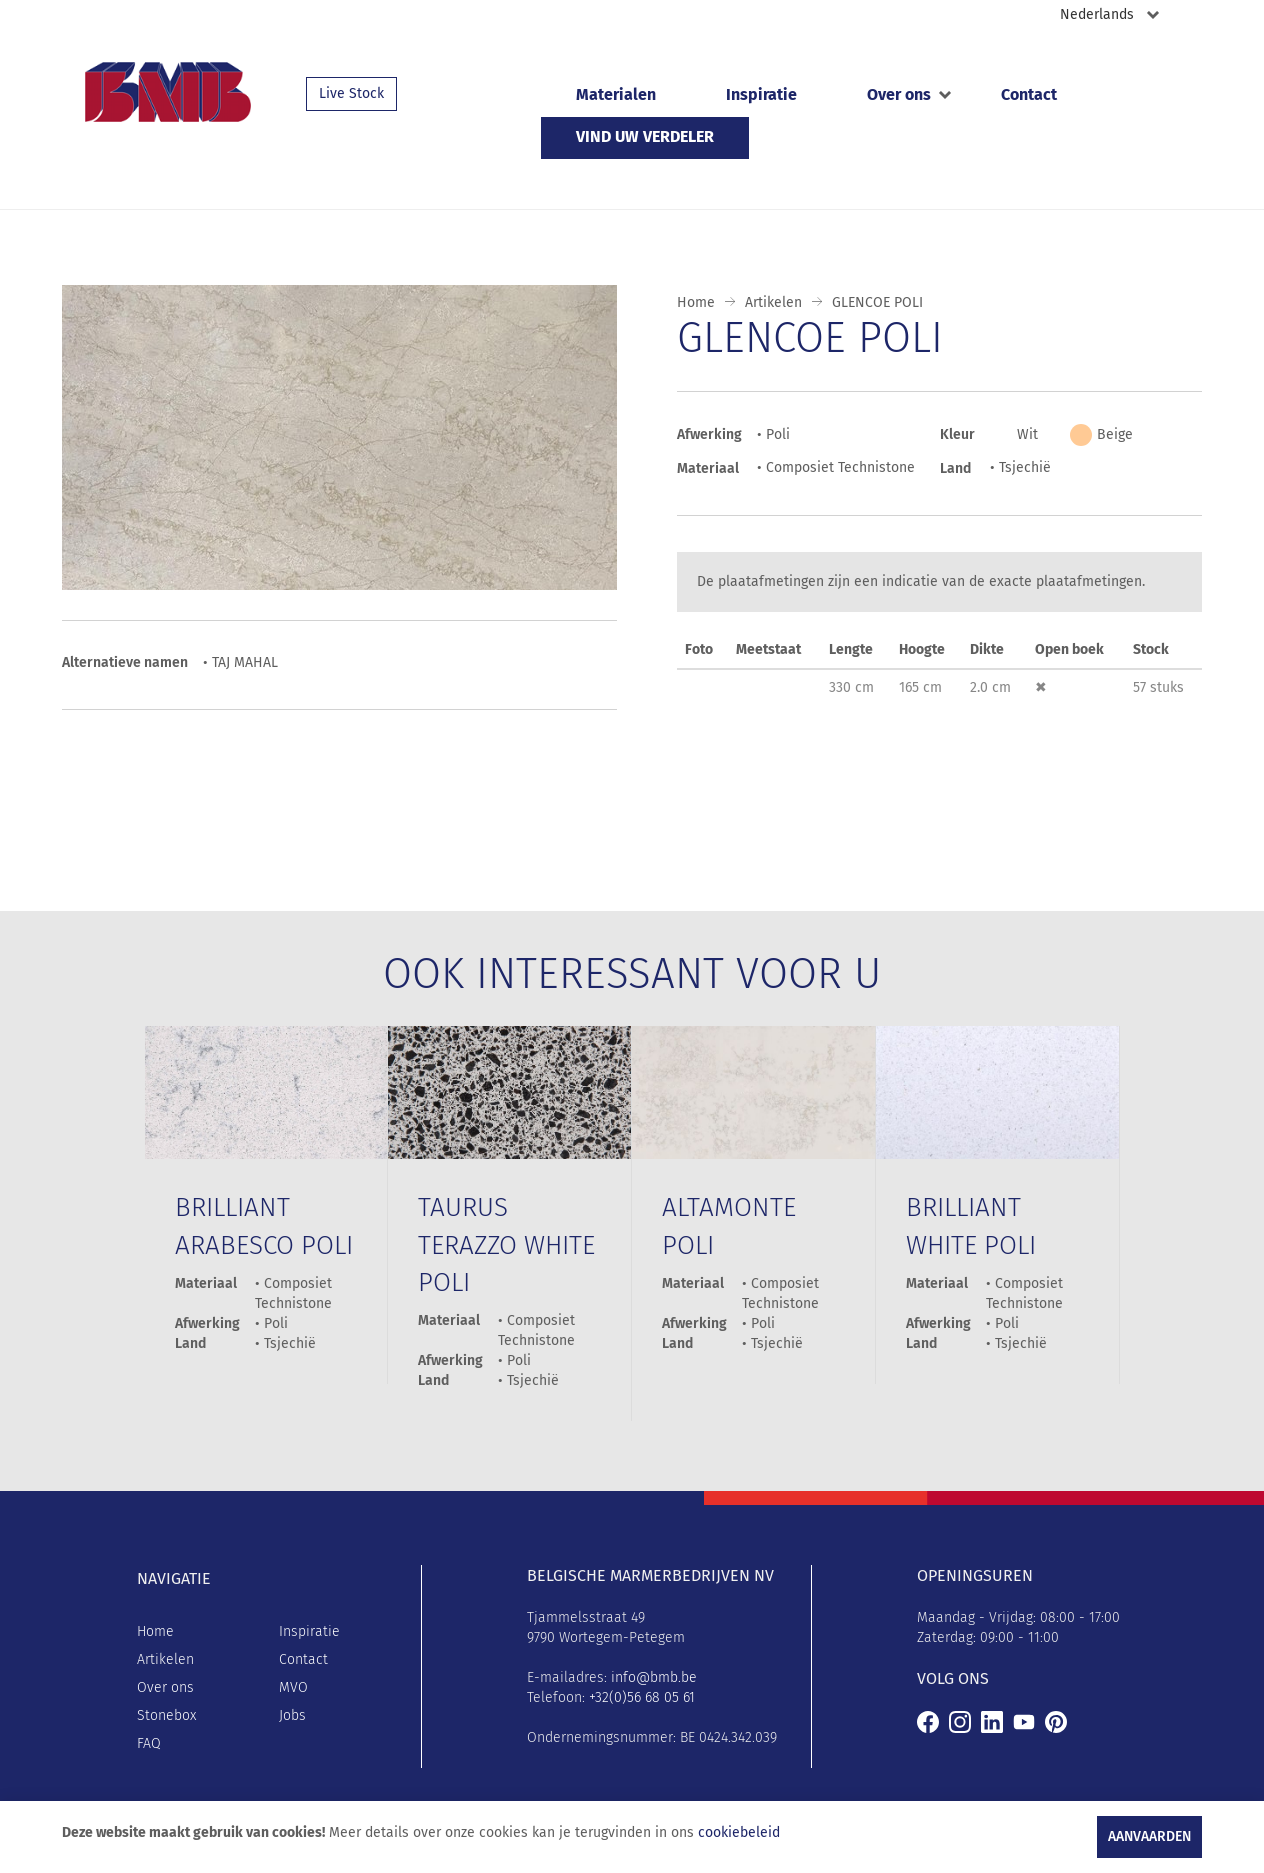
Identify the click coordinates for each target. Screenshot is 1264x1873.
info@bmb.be (654, 1677)
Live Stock (351, 93)
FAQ (149, 1743)
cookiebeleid (739, 1832)
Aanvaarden (1149, 1836)
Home (696, 302)
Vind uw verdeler (645, 136)
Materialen (616, 94)
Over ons (899, 94)
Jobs (292, 1715)
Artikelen (773, 302)
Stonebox (166, 1715)
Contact (1029, 94)
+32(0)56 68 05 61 (642, 1697)
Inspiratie (761, 94)
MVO (293, 1687)
